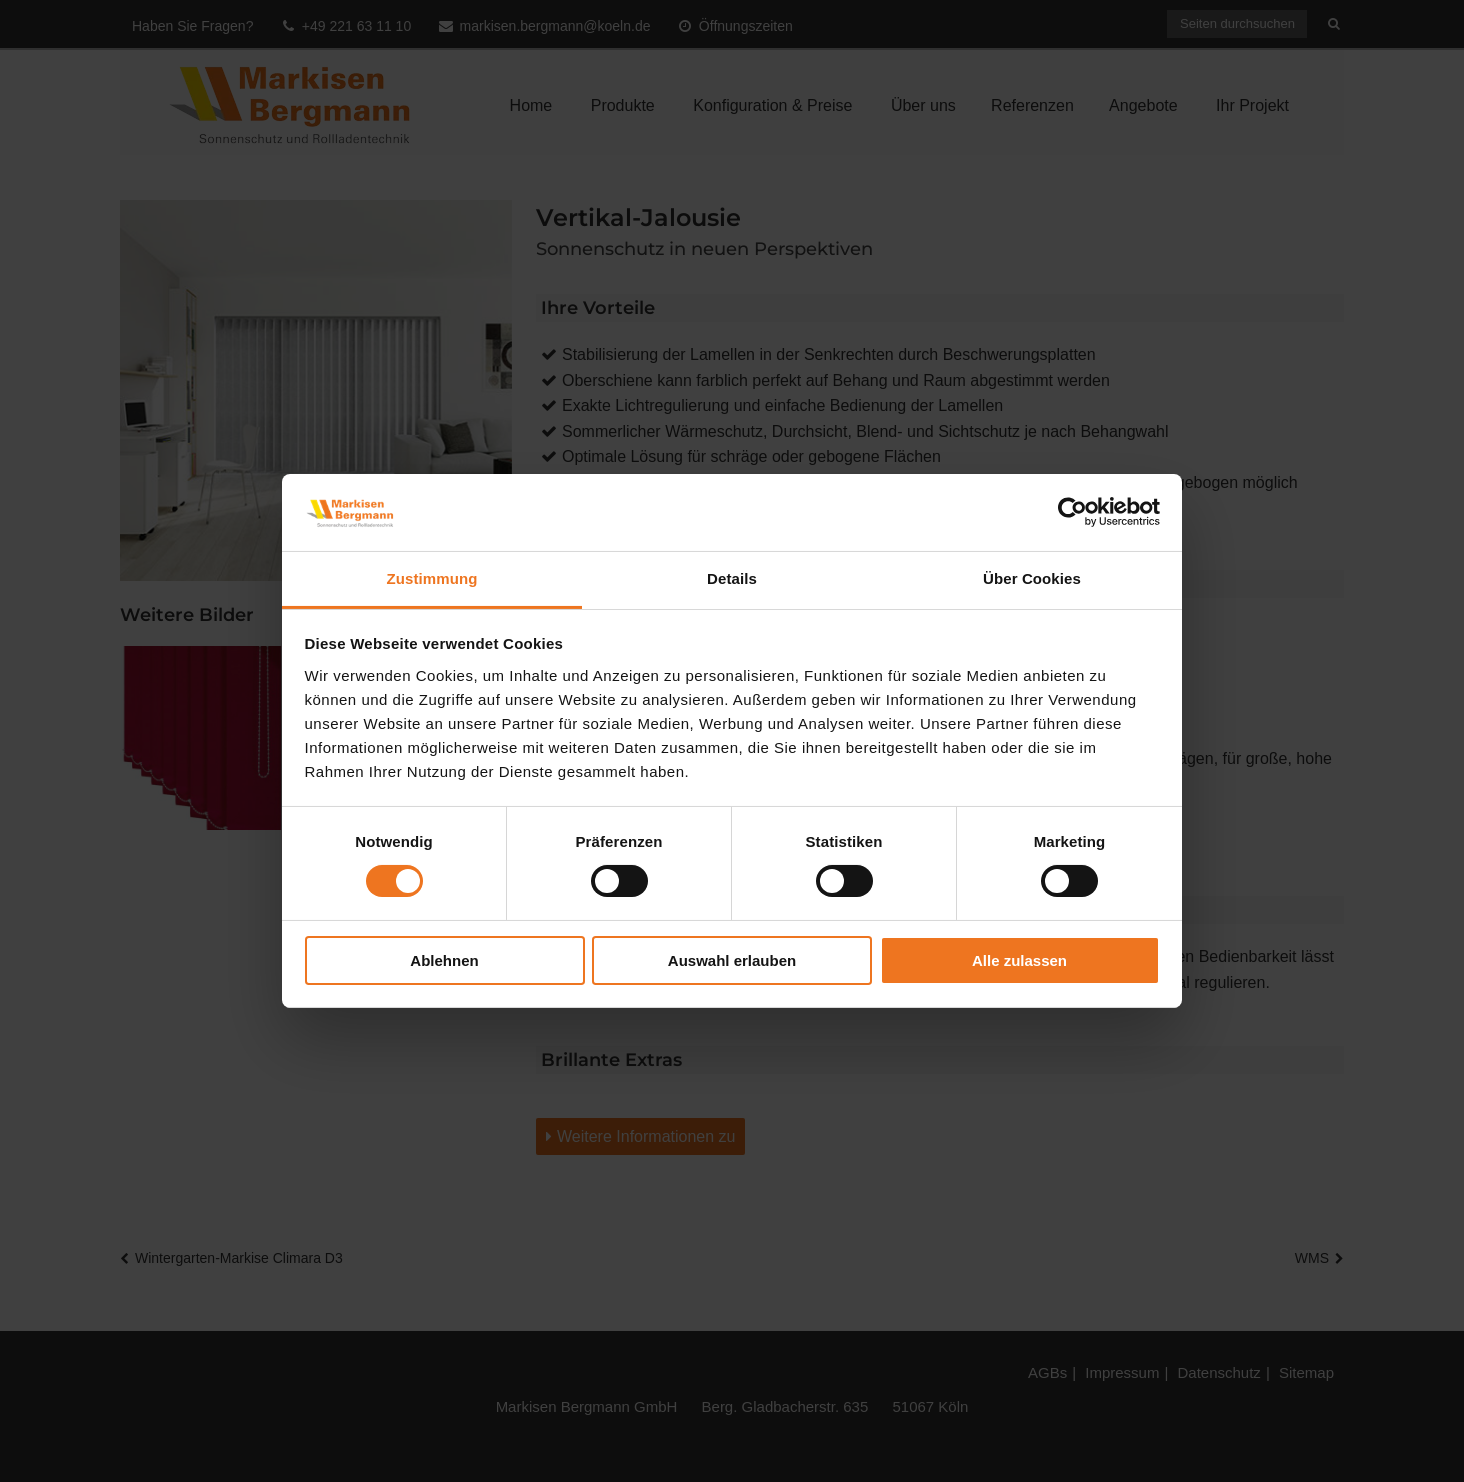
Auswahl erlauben (732, 960)
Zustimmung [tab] (432, 578)
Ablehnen (444, 960)
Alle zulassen (1019, 960)
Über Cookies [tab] (1032, 578)
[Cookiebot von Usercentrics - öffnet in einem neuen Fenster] (1072, 512)
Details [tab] (732, 578)
